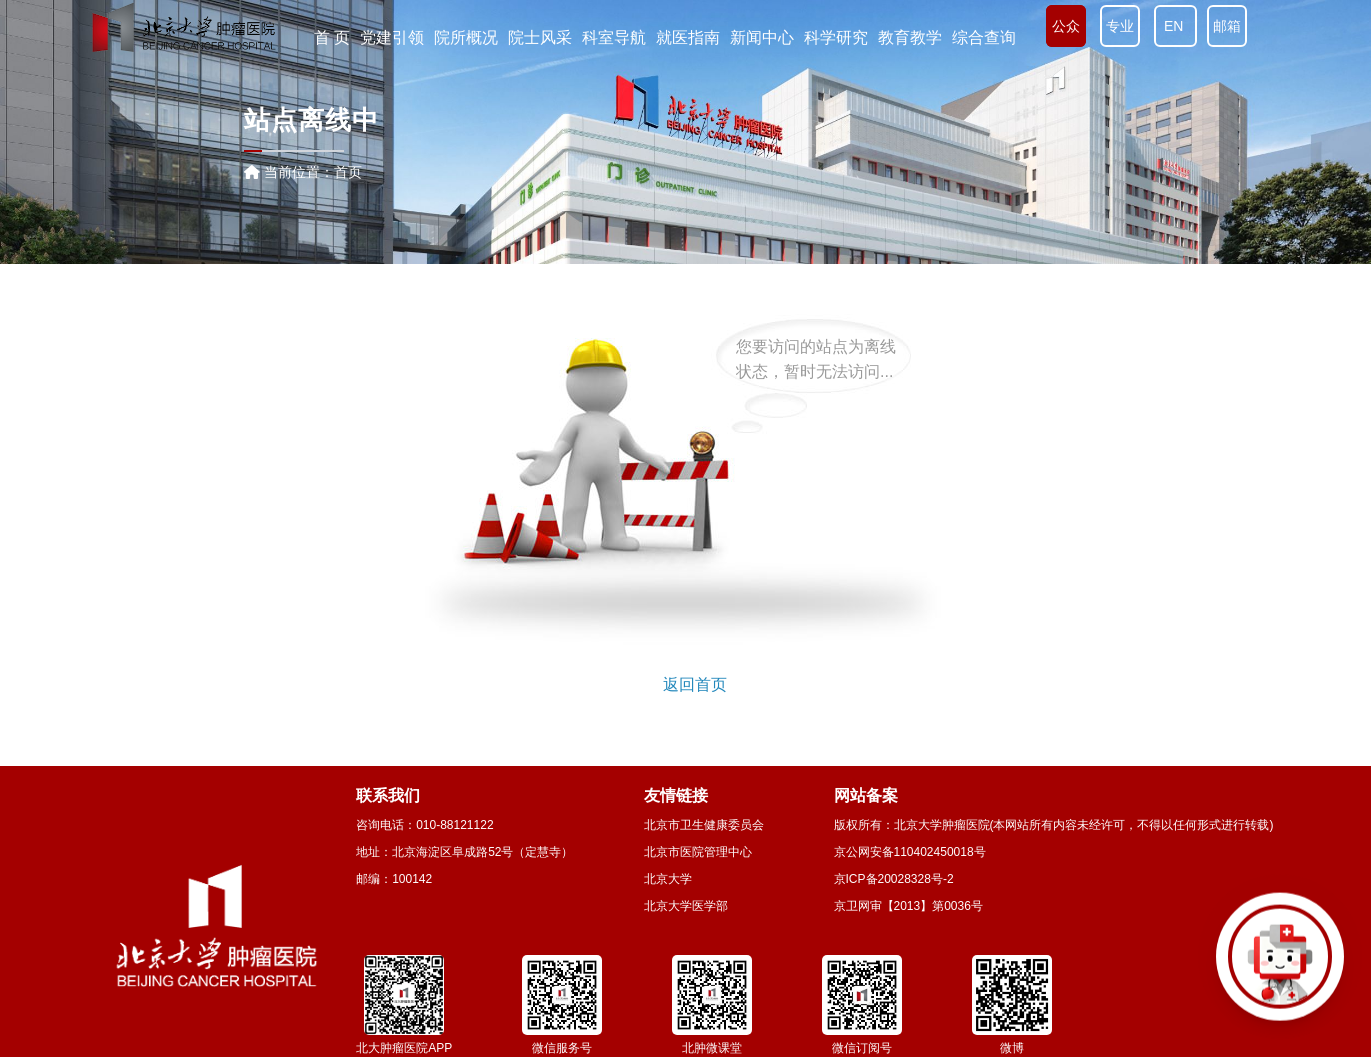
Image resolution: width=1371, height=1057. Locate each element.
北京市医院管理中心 (698, 852)
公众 (1066, 26)
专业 (1120, 26)
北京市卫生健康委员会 (704, 825)
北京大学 (668, 879)
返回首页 (695, 684)
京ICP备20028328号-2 (894, 879)
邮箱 (1227, 26)
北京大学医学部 (686, 906)
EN (1175, 26)
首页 (348, 172)
